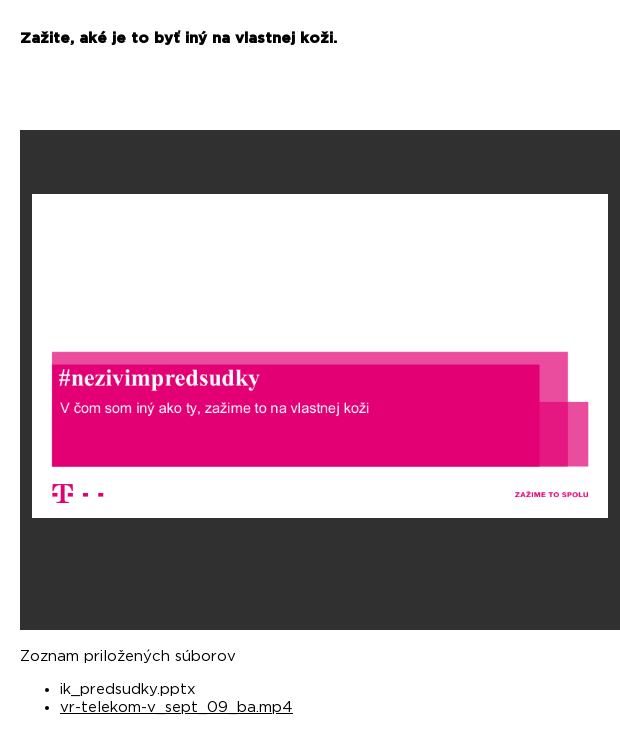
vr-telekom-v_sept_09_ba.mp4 (176, 707)
